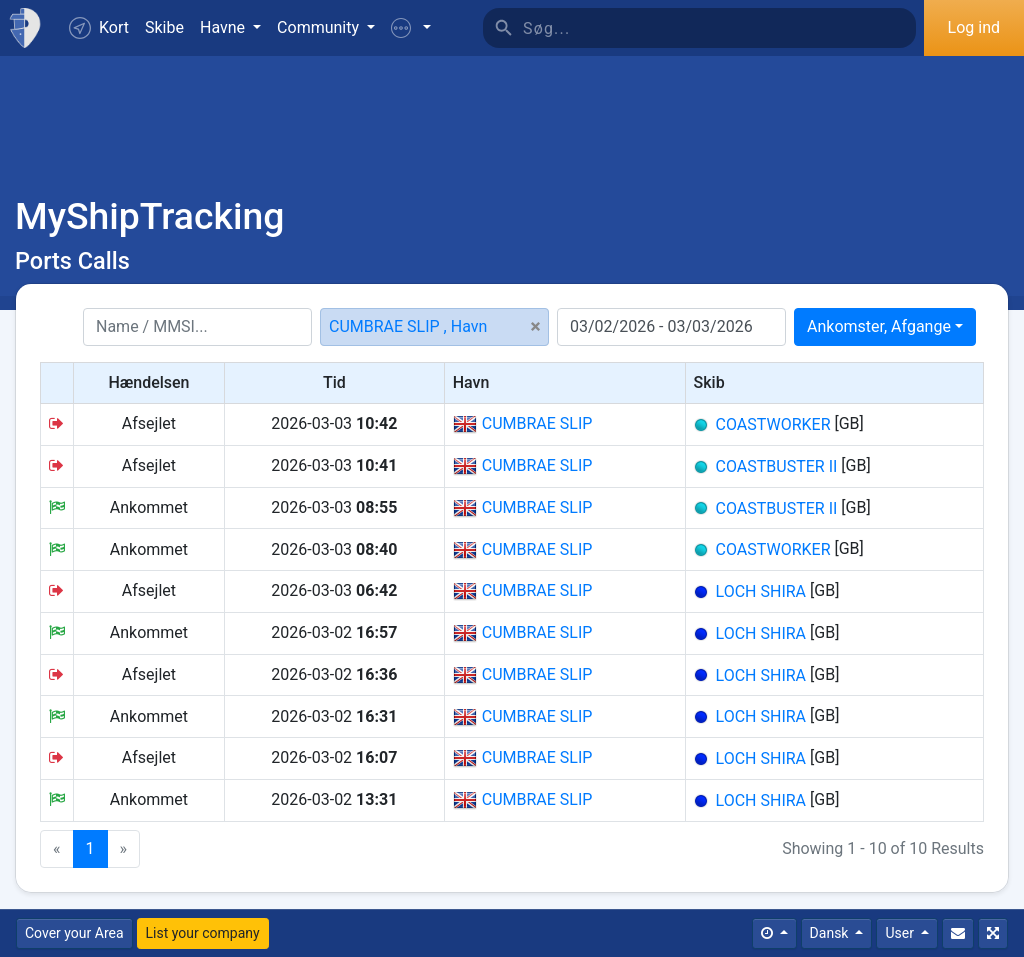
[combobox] (885, 327)
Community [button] (320, 27)
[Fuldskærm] (993, 933)
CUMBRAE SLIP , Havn (408, 326)
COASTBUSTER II (777, 466)
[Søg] (719, 28)
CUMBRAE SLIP (523, 424)
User (901, 933)
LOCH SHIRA (761, 591)
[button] (411, 28)
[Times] (774, 933)
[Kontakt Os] (958, 933)
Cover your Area (74, 933)
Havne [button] (224, 27)
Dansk (831, 933)
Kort (99, 28)
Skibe (164, 27)
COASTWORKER (773, 424)
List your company (203, 933)
